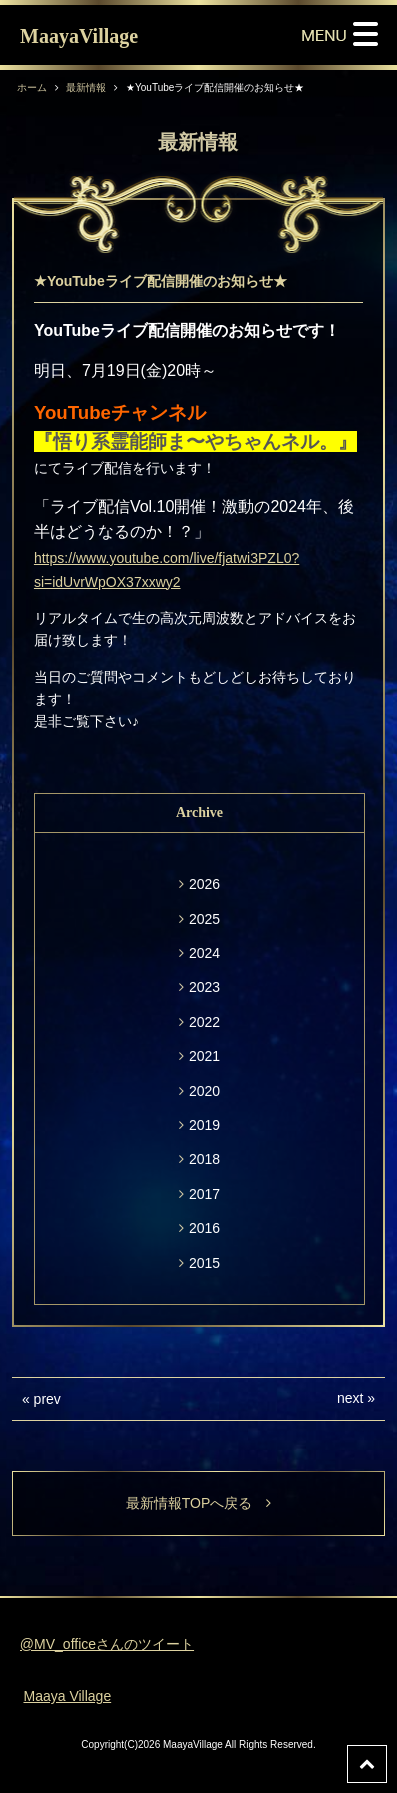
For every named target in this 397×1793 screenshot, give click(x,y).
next (350, 1398)
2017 (204, 1194)
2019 (204, 1125)
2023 (204, 987)
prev (47, 1399)
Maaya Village (67, 1696)
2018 (204, 1159)
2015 (204, 1263)
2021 (204, 1056)
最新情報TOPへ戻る (199, 1503)
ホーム (32, 87)
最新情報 (86, 87)
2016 (204, 1228)
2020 (204, 1091)
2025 (204, 919)
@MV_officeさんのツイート (107, 1644)
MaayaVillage (79, 36)
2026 (204, 884)
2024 (204, 953)
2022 (204, 1022)
